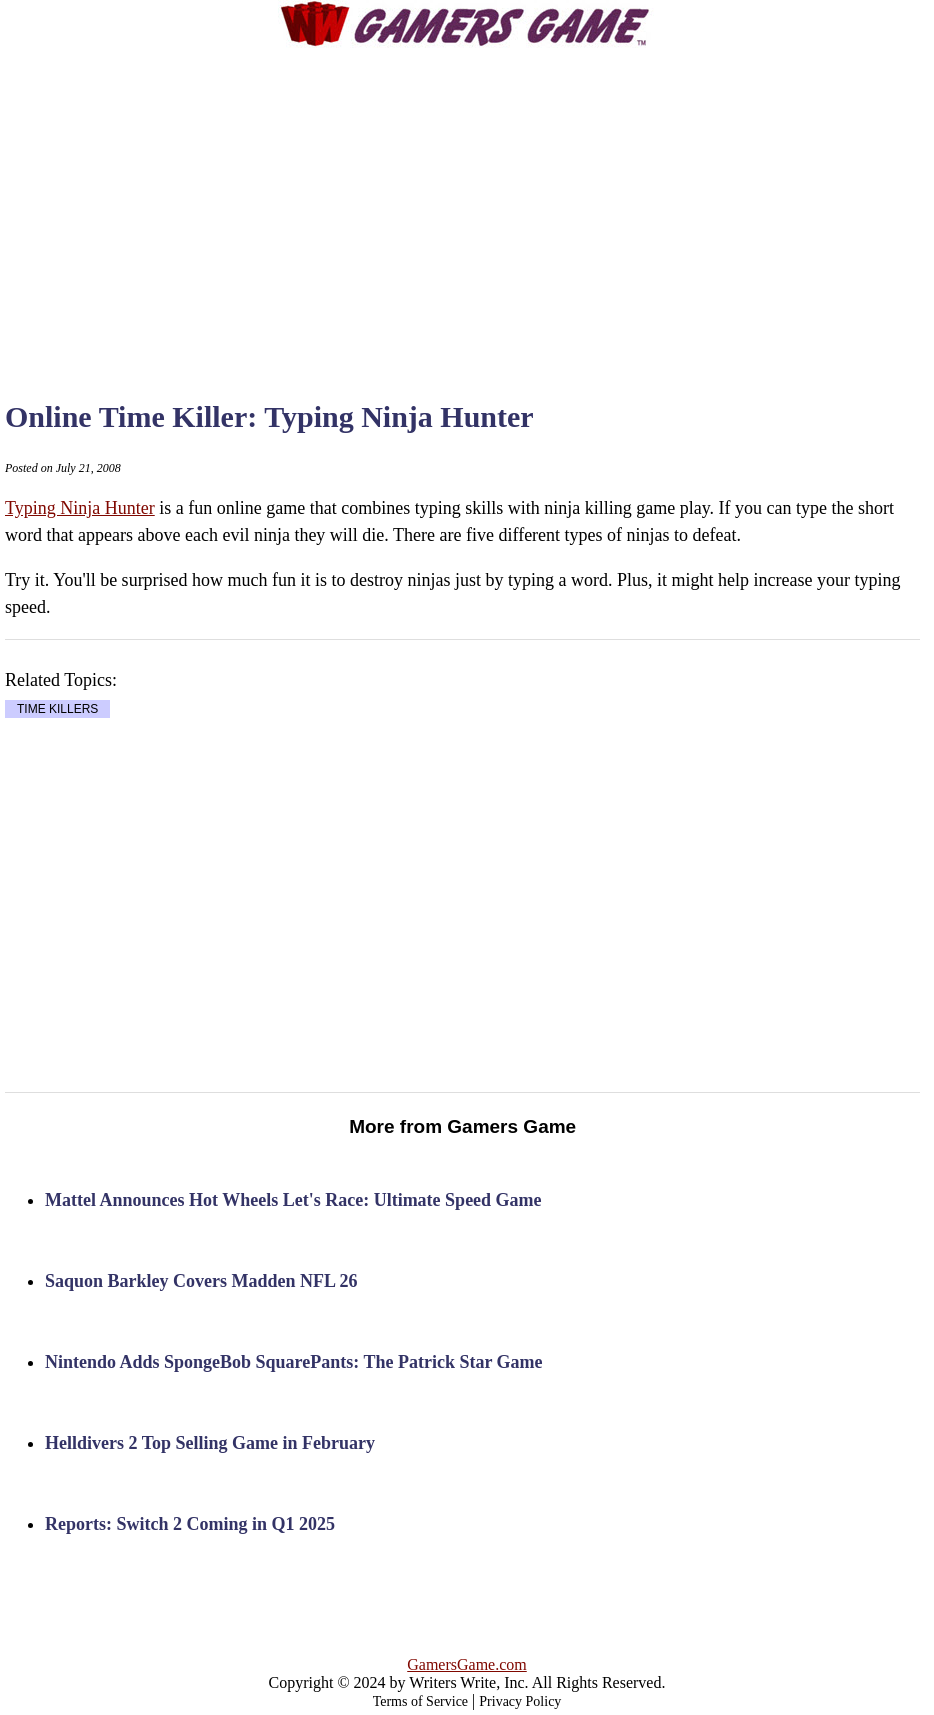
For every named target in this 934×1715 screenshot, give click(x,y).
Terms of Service (420, 1701)
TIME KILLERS (57, 709)
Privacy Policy (520, 1701)
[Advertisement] (501, 205)
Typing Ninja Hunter (80, 508)
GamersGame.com (467, 1664)
